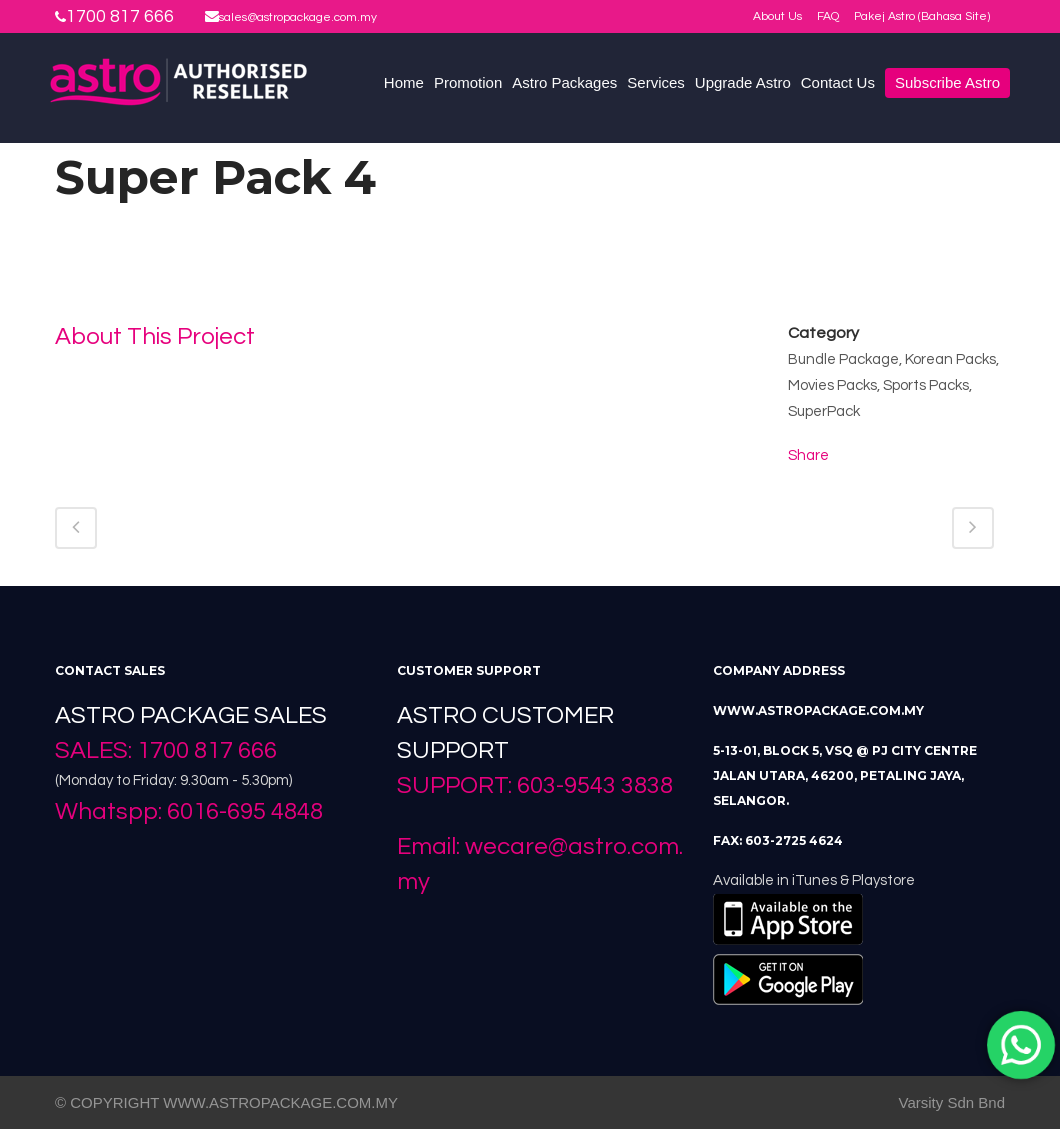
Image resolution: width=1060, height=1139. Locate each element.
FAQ (828, 16)
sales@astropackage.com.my (298, 17)
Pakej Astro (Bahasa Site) (922, 16)
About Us (777, 16)
